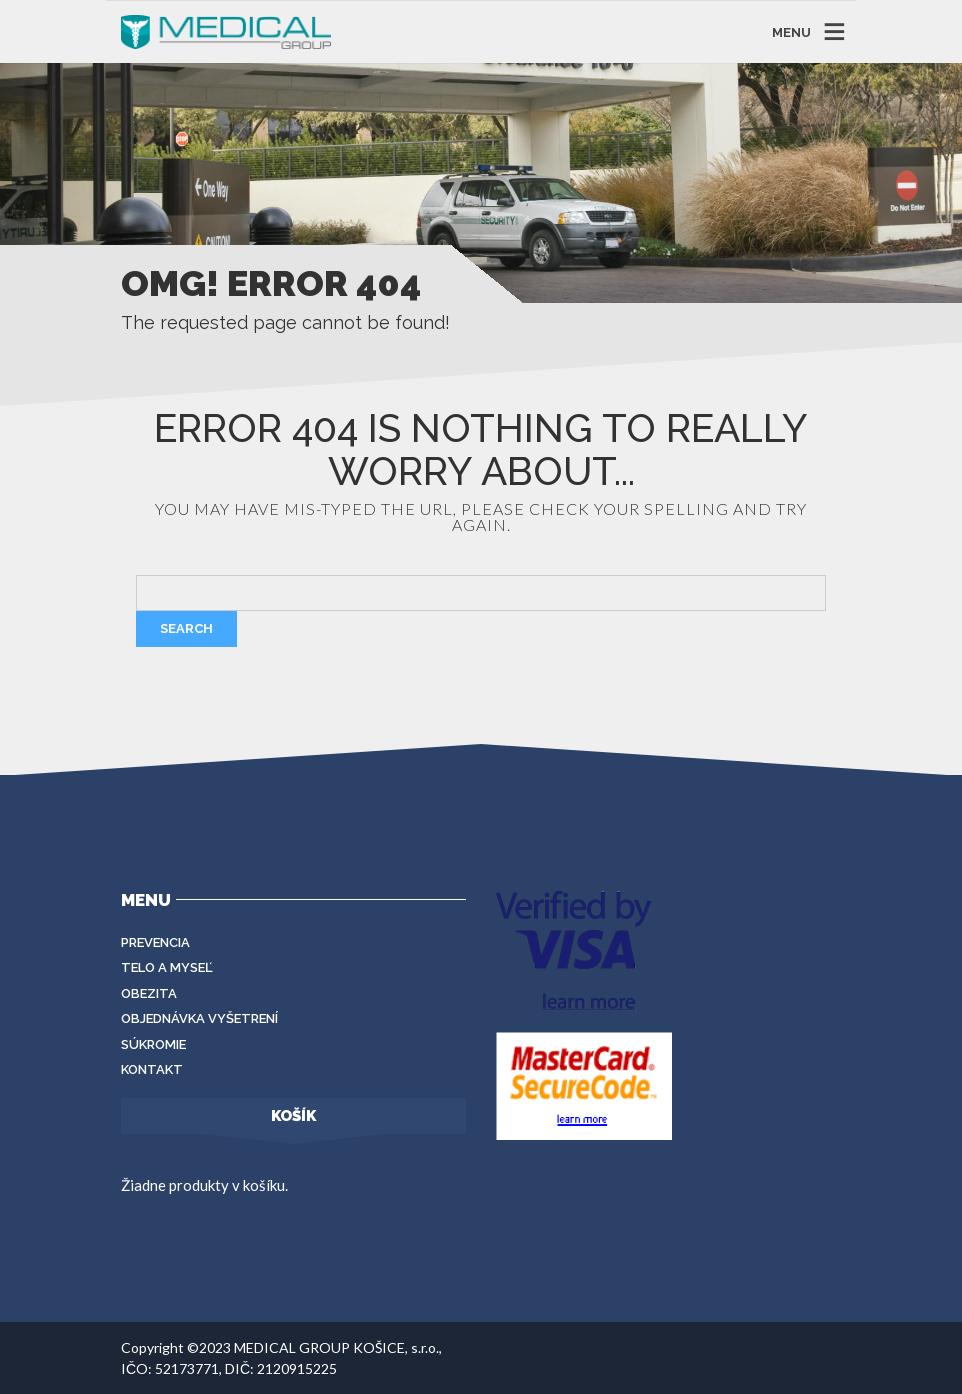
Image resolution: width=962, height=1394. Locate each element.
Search (186, 628)
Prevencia (155, 942)
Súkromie (153, 1044)
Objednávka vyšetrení (199, 1018)
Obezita (149, 993)
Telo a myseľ (167, 967)
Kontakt (152, 1069)
